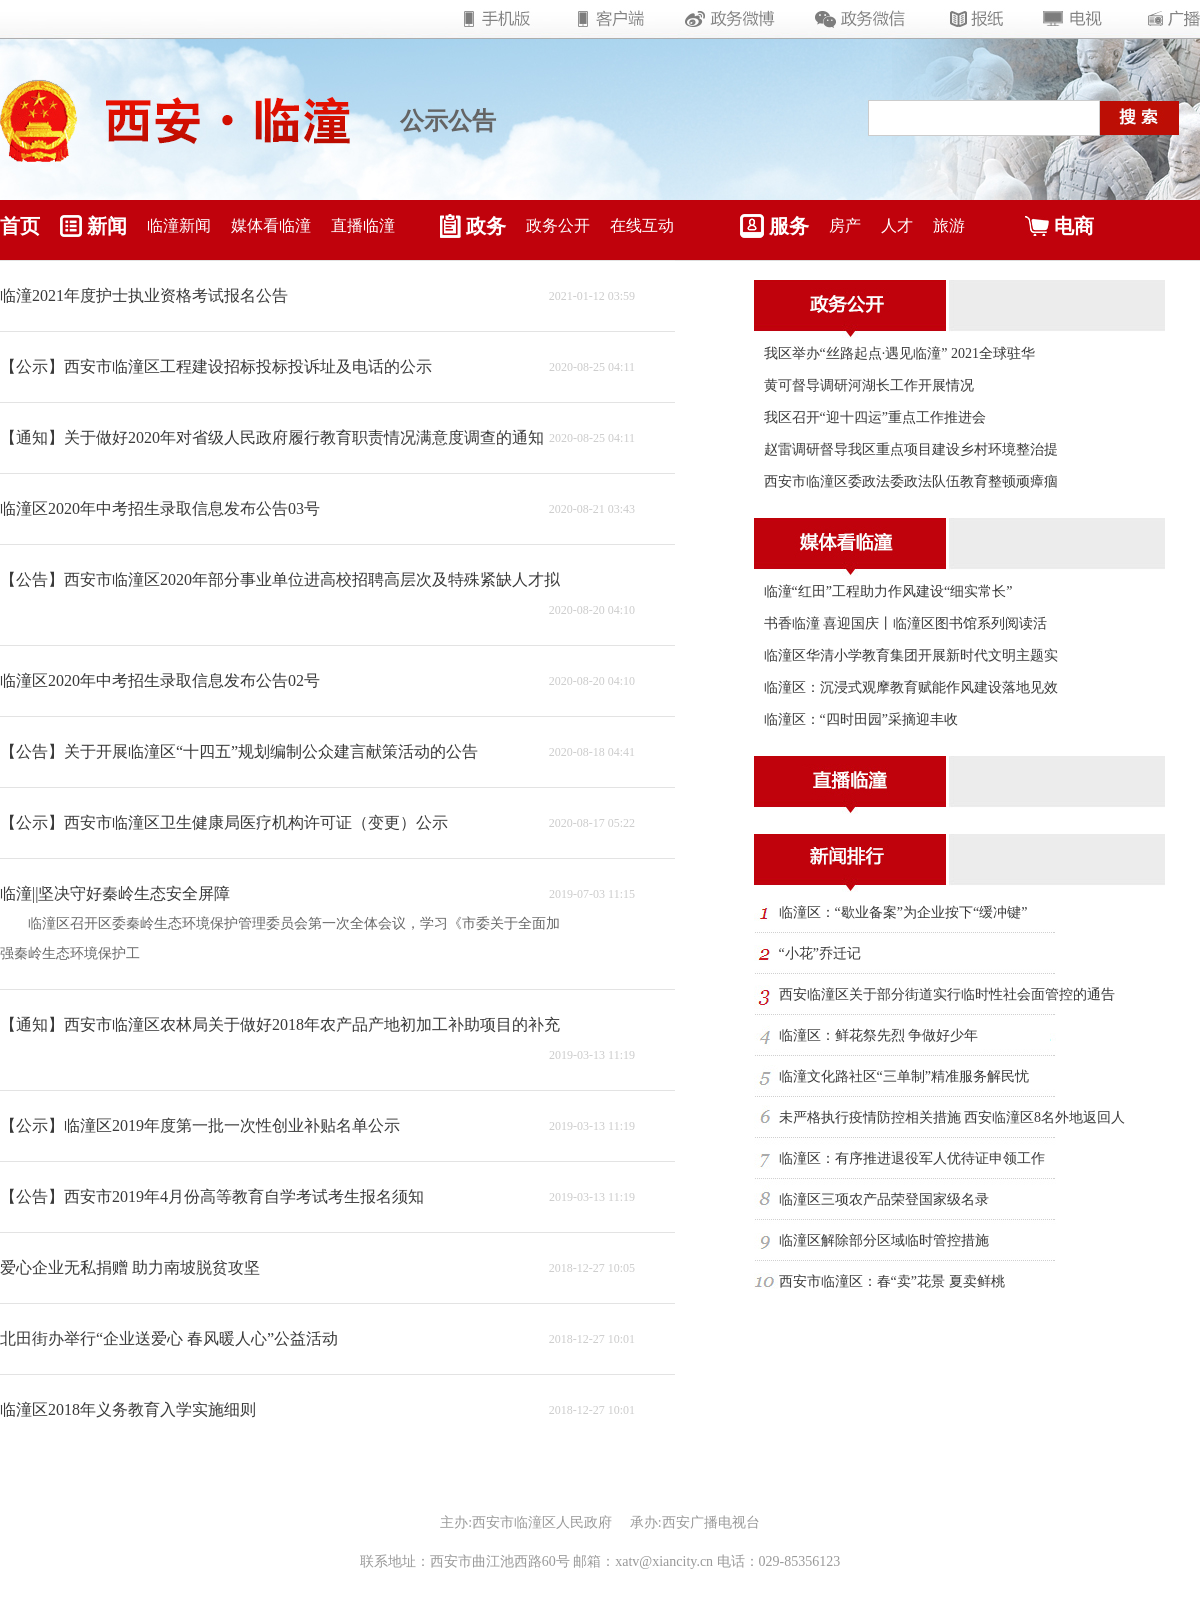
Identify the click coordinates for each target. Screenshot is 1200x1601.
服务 (789, 226)
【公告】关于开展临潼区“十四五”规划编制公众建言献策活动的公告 (239, 751)
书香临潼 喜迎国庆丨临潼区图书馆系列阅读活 (906, 623)
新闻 (107, 226)
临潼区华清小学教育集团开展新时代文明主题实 (911, 655)
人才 (897, 225)
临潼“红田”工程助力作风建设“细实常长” (888, 591)
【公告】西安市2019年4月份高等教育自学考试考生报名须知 (212, 1196)
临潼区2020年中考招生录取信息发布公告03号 (160, 508)
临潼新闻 (179, 225)
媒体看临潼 (271, 225)
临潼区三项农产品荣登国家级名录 (884, 1199)
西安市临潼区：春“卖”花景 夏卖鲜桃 (892, 1281)
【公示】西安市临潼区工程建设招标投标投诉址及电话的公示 (216, 366)
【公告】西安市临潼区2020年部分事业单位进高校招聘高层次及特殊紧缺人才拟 (280, 579)
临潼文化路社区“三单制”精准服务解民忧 (904, 1076)
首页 (20, 226)
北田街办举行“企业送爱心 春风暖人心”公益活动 (169, 1338)
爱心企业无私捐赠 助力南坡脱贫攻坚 (130, 1267)
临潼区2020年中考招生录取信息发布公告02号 (160, 680)
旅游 (949, 225)
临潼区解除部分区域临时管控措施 (884, 1240)
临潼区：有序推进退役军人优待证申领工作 (912, 1158)
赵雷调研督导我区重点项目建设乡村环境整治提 (911, 449)
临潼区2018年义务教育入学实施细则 (128, 1409)
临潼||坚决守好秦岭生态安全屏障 (115, 893)
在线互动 (642, 225)
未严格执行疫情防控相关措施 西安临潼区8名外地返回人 (952, 1117)
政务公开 (558, 225)
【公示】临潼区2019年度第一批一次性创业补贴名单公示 (200, 1125)
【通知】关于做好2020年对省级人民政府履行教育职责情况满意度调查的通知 (272, 437)
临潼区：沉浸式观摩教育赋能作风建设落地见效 (911, 687)
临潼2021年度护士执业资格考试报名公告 (144, 295)
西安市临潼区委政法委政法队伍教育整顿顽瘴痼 (911, 481)
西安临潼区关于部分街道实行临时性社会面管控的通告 (947, 994)
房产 (845, 225)
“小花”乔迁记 (820, 953)
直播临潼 (363, 225)
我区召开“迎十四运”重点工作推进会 (875, 417)
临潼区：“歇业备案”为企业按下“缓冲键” (903, 912)
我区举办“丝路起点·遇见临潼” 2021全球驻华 (899, 353)
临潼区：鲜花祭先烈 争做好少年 (879, 1035)
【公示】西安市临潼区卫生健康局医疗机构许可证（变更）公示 (224, 822)
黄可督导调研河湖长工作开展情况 (869, 385)
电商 (1074, 226)
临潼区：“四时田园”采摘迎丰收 (861, 719)
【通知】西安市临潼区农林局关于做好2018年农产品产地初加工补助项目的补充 (280, 1024)
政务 (486, 226)
